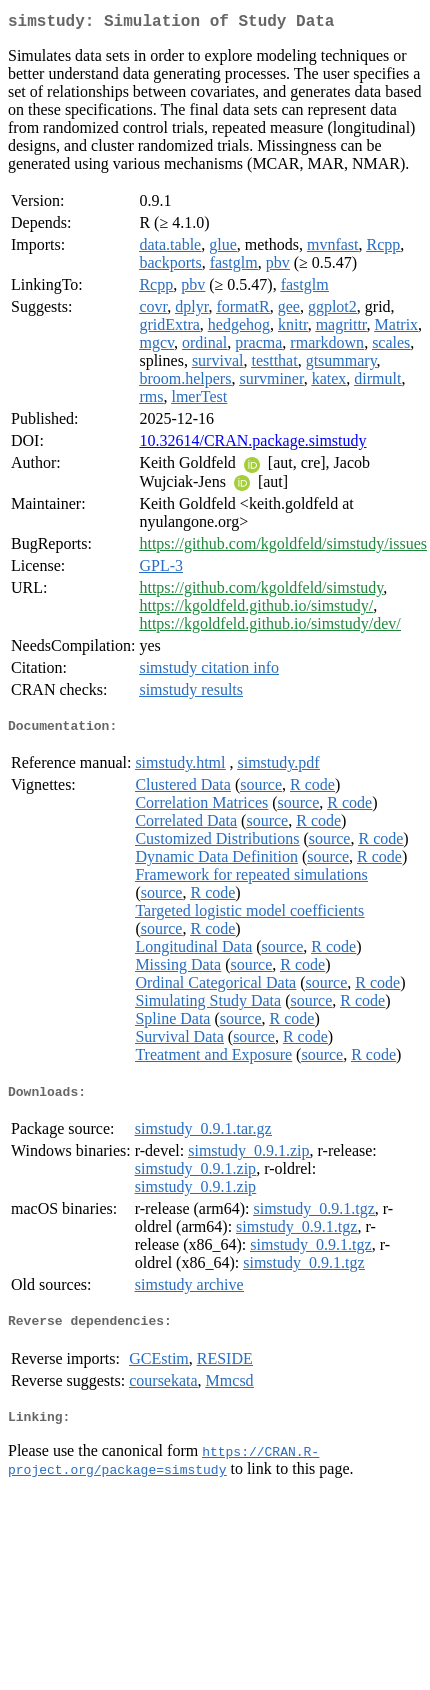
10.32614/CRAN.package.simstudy (252, 444)
